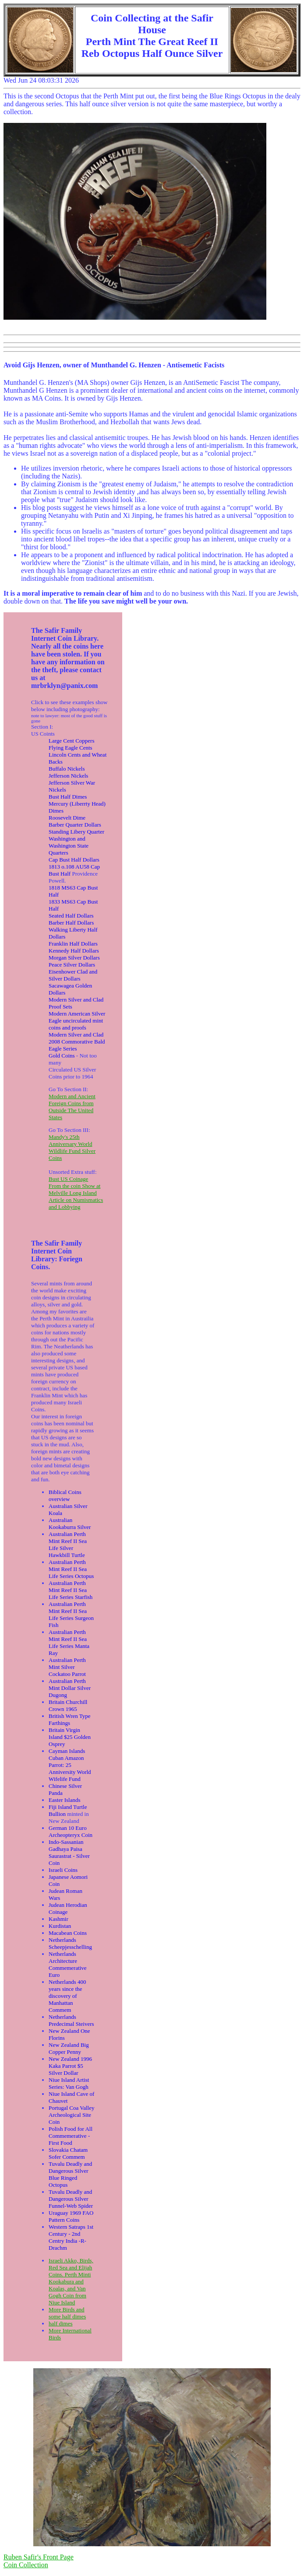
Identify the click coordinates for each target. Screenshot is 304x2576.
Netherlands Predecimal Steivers (71, 2020)
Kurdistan (60, 1926)
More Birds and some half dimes (67, 2313)
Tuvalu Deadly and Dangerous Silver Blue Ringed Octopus (70, 2174)
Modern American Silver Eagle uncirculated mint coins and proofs (77, 1020)
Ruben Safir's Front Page (39, 2557)
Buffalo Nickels (67, 768)
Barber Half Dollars (71, 922)
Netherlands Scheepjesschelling (70, 1943)
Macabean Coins (68, 1933)
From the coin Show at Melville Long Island (74, 1189)
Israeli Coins (63, 1870)
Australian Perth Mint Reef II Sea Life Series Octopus (71, 1569)
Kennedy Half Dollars (74, 950)
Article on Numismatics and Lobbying (76, 1203)
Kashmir (58, 1919)
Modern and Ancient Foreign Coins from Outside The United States (72, 1106)
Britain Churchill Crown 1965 (68, 1705)
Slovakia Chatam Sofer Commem (68, 2153)
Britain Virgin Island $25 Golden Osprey (70, 1737)
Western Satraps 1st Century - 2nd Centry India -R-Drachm (71, 2237)
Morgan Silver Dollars (74, 957)
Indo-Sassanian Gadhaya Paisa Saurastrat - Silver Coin (69, 1852)
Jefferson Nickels (68, 775)
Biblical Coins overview (65, 1495)
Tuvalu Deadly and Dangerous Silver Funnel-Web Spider (71, 2199)
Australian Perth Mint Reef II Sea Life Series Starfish (70, 1590)
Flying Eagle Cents (70, 747)
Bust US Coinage (68, 1179)
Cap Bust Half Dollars (74, 859)
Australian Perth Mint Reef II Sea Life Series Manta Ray (69, 1642)
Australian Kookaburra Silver (70, 1523)
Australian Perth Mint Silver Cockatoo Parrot (67, 1667)
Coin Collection (26, 2565)
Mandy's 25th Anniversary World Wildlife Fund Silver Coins (72, 1147)
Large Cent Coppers (71, 740)
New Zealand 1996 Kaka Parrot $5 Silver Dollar (70, 2066)
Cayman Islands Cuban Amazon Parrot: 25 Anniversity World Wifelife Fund (70, 1765)
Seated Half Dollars (71, 915)
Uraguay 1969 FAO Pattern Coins (71, 2216)
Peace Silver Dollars (72, 964)
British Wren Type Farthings (70, 1719)
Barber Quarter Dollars (75, 824)
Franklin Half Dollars (73, 943)
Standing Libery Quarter (76, 831)
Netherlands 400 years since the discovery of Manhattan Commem (67, 1996)
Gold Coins (62, 1055)
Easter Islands (65, 1800)
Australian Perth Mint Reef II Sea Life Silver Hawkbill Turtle (68, 1544)
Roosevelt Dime (67, 817)
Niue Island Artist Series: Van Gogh (69, 2083)
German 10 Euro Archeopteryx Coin (70, 1831)
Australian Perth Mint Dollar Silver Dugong (70, 1688)
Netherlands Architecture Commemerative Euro (68, 1964)
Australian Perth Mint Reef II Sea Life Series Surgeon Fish (71, 1614)
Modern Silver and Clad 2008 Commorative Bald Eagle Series (77, 1041)
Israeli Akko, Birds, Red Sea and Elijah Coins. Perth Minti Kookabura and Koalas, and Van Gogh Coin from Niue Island (71, 2281)
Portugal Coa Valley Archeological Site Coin (71, 2115)
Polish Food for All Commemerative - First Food (70, 2136)
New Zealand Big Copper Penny (69, 2048)
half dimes (61, 2323)
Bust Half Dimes (68, 796)
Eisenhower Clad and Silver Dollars (73, 975)
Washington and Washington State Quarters (68, 845)
